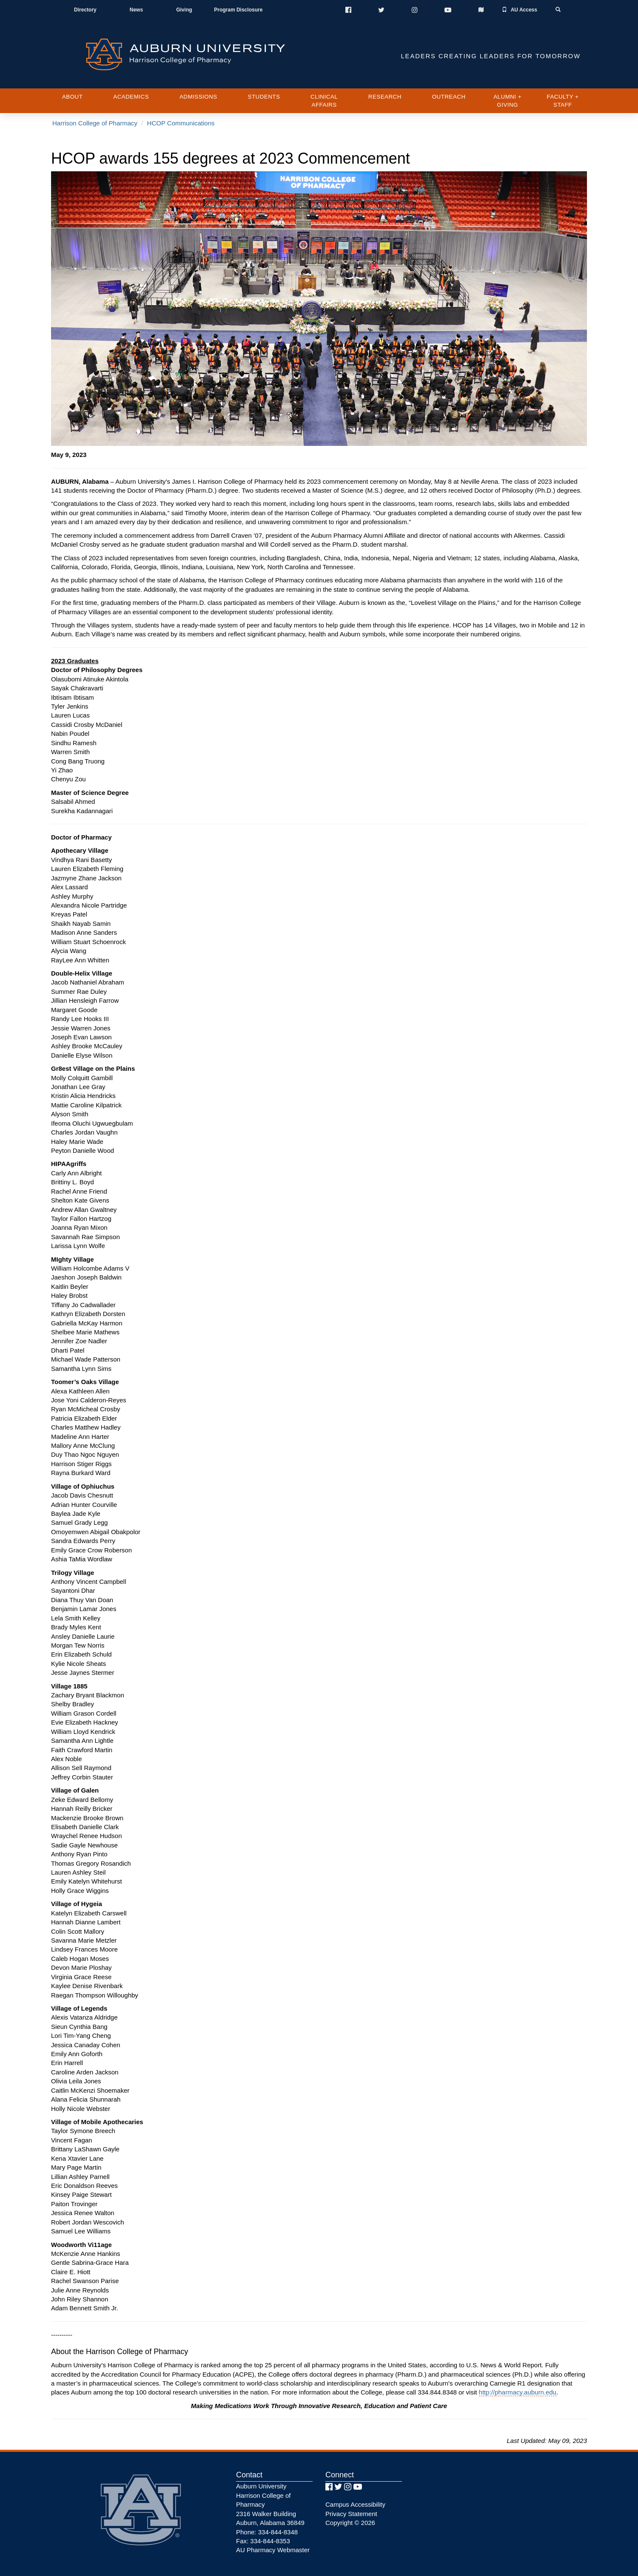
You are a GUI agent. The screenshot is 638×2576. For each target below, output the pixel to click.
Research (385, 97)
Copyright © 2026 (350, 2522)
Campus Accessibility (355, 2504)
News (136, 10)
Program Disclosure (238, 10)
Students (264, 97)
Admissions (198, 97)
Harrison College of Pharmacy (94, 123)
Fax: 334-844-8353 (263, 2541)
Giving (184, 10)
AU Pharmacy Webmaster (273, 2549)
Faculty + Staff (563, 101)
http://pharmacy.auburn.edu (517, 2392)
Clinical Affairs (324, 101)
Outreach (449, 97)
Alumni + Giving (507, 101)
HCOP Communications (181, 123)
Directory (85, 10)
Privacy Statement (351, 2513)
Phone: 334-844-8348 (267, 2532)
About (72, 97)
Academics (131, 97)
